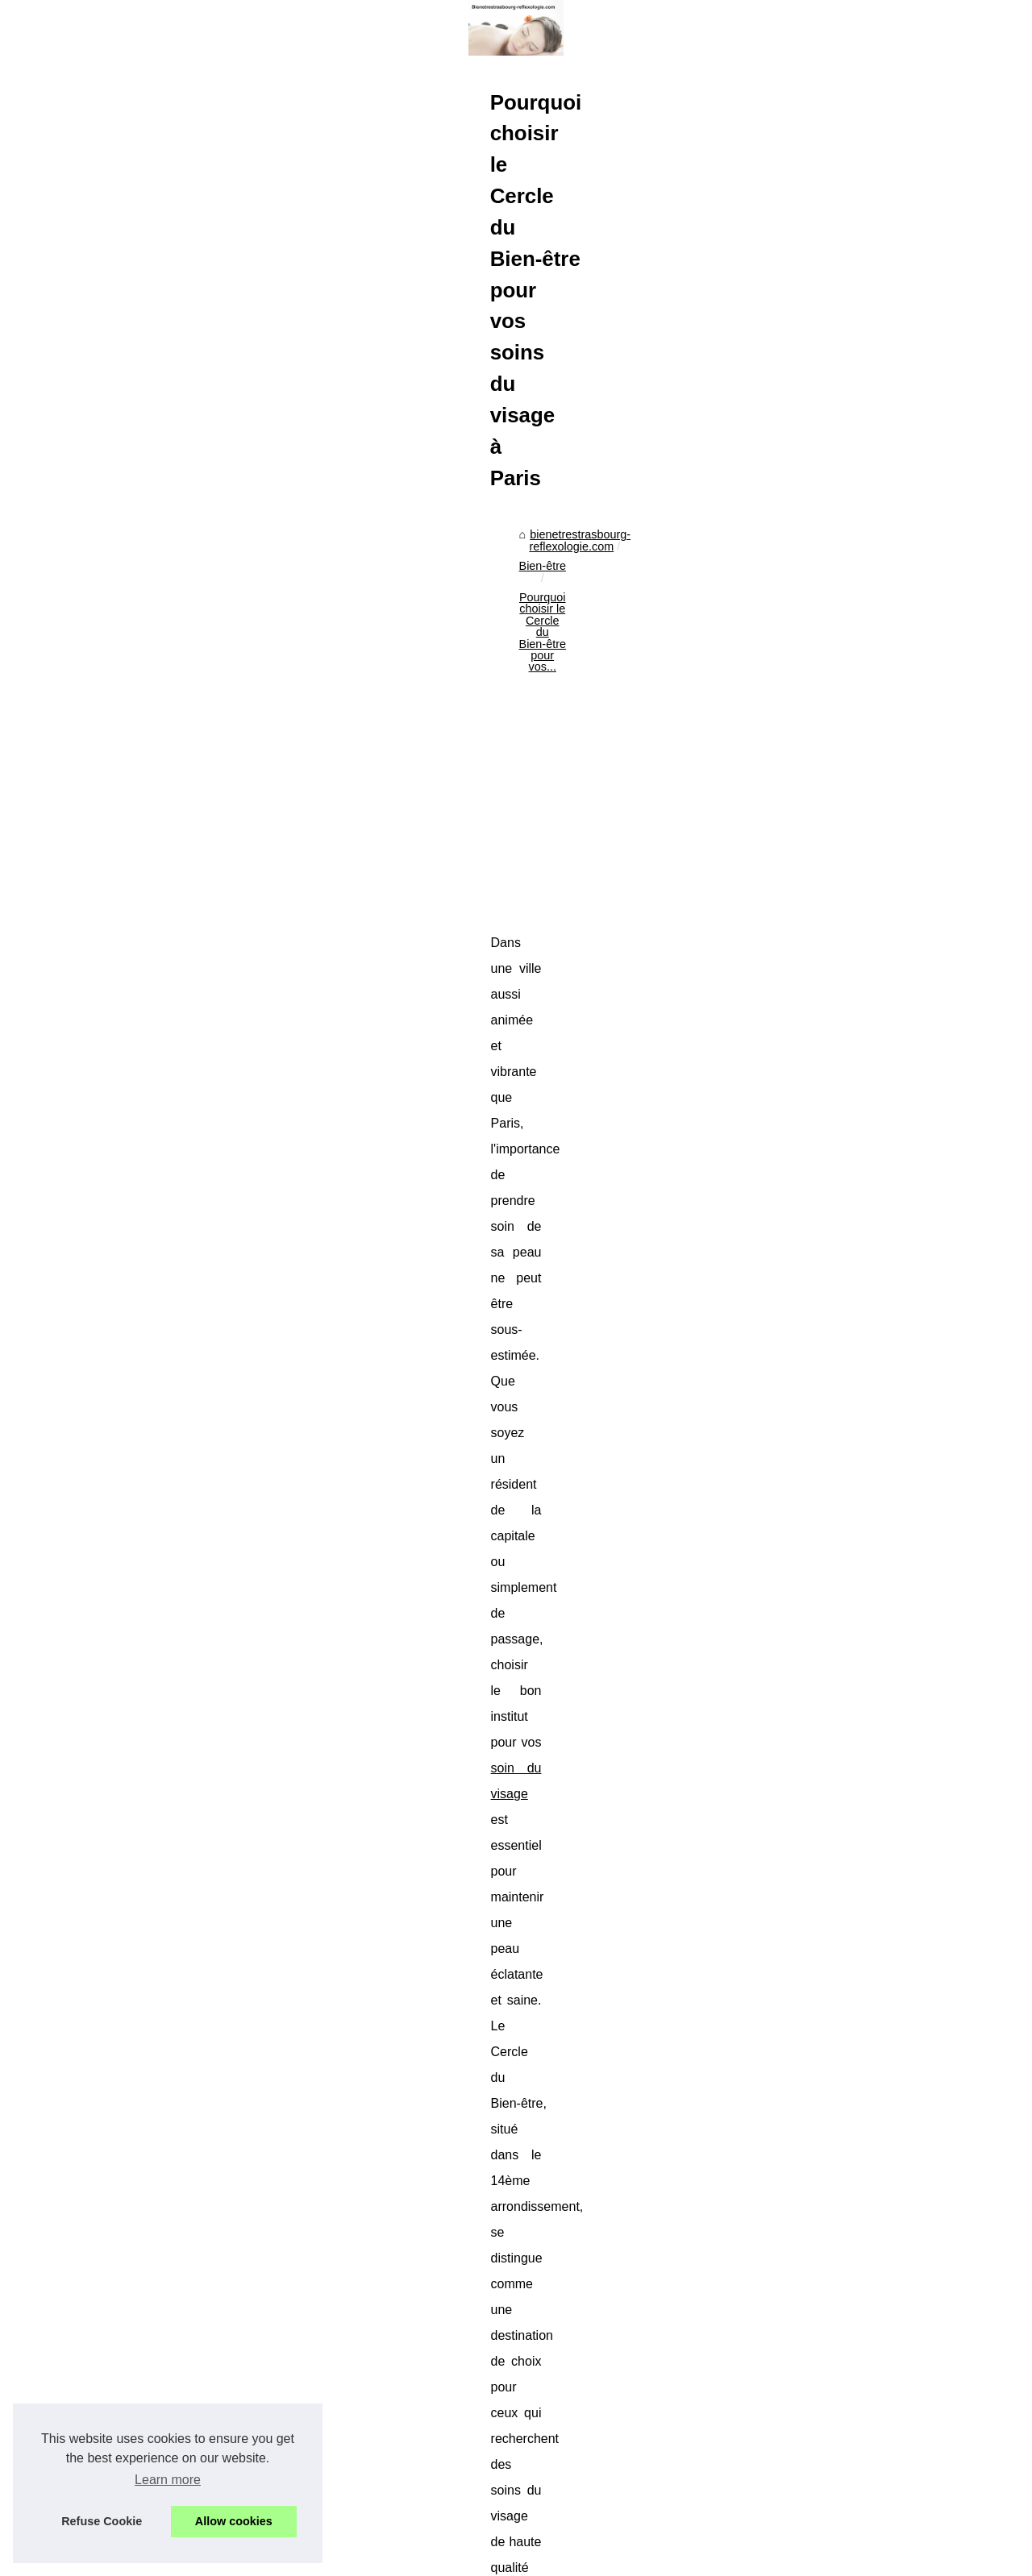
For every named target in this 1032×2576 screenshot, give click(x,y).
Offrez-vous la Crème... (112, 1792)
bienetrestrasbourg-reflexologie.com (414, 730)
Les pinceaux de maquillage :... (132, 1546)
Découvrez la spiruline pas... (125, 1193)
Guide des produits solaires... (127, 1756)
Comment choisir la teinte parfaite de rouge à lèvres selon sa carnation (589, 2452)
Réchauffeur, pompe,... (110, 1280)
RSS (392, 2559)
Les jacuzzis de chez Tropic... (128, 2037)
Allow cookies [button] (234, 2521)
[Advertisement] (637, 865)
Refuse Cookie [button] (101, 2521)
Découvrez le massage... (116, 2196)
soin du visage (875, 1032)
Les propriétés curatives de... (127, 1439)
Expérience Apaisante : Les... (127, 2124)
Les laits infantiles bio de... (120, 1633)
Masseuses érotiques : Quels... (132, 2160)
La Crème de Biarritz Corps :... (130, 1720)
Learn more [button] (168, 2480)
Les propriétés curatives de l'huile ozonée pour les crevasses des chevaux (451, 2303)
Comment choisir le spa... (117, 2002)
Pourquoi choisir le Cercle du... (131, 1403)
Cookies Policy (346, 2559)
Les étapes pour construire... (125, 2319)
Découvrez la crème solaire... (127, 1828)
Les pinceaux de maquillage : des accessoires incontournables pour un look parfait (620, 2507)
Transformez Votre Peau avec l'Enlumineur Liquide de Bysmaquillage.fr (887, 2303)
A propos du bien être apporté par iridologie (519, 2480)
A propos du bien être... (112, 1510)
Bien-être (544, 730)
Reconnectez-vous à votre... (124, 2232)
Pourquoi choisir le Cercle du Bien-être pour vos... (711, 730)
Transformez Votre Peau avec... (133, 1367)
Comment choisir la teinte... (122, 1475)
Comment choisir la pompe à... (131, 2355)
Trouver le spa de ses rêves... (128, 1915)
